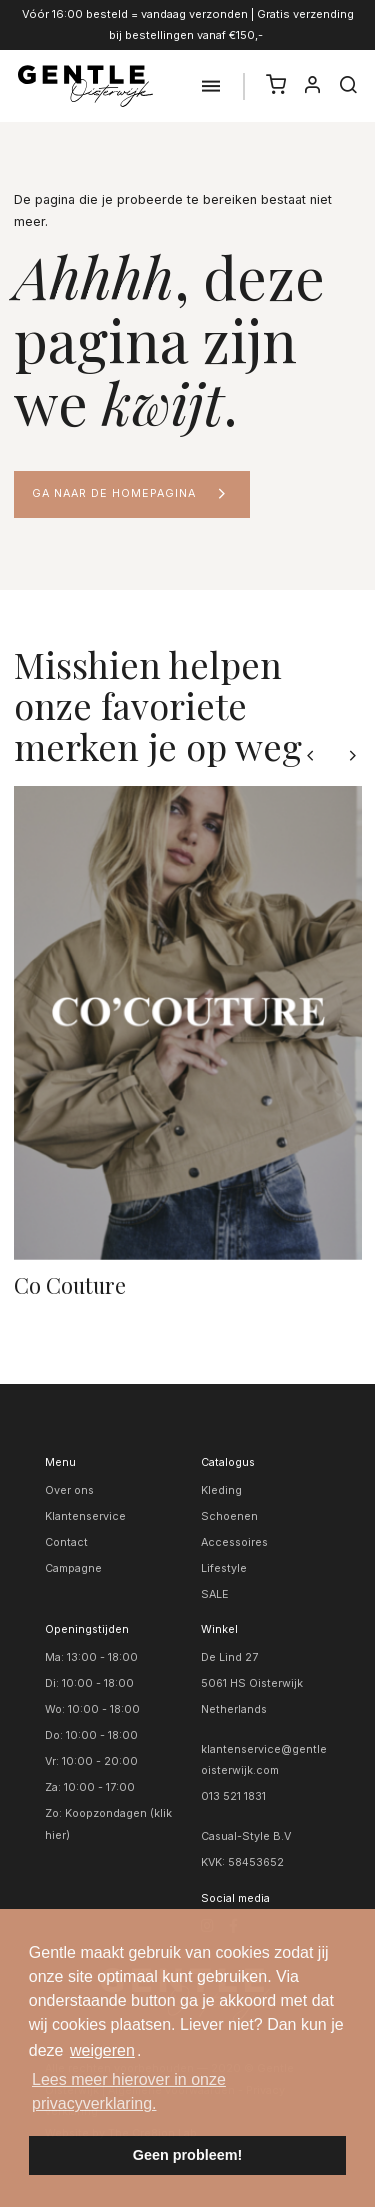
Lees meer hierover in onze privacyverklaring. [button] (129, 2091)
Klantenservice (85, 1516)
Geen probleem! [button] (188, 2155)
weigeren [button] (102, 2050)
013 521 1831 (233, 1796)
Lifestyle (224, 1568)
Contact (66, 1542)
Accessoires (234, 1542)
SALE (215, 1594)
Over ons (69, 1490)
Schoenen (229, 1516)
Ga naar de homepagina (114, 493)
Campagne (73, 1568)
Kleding (221, 1490)
